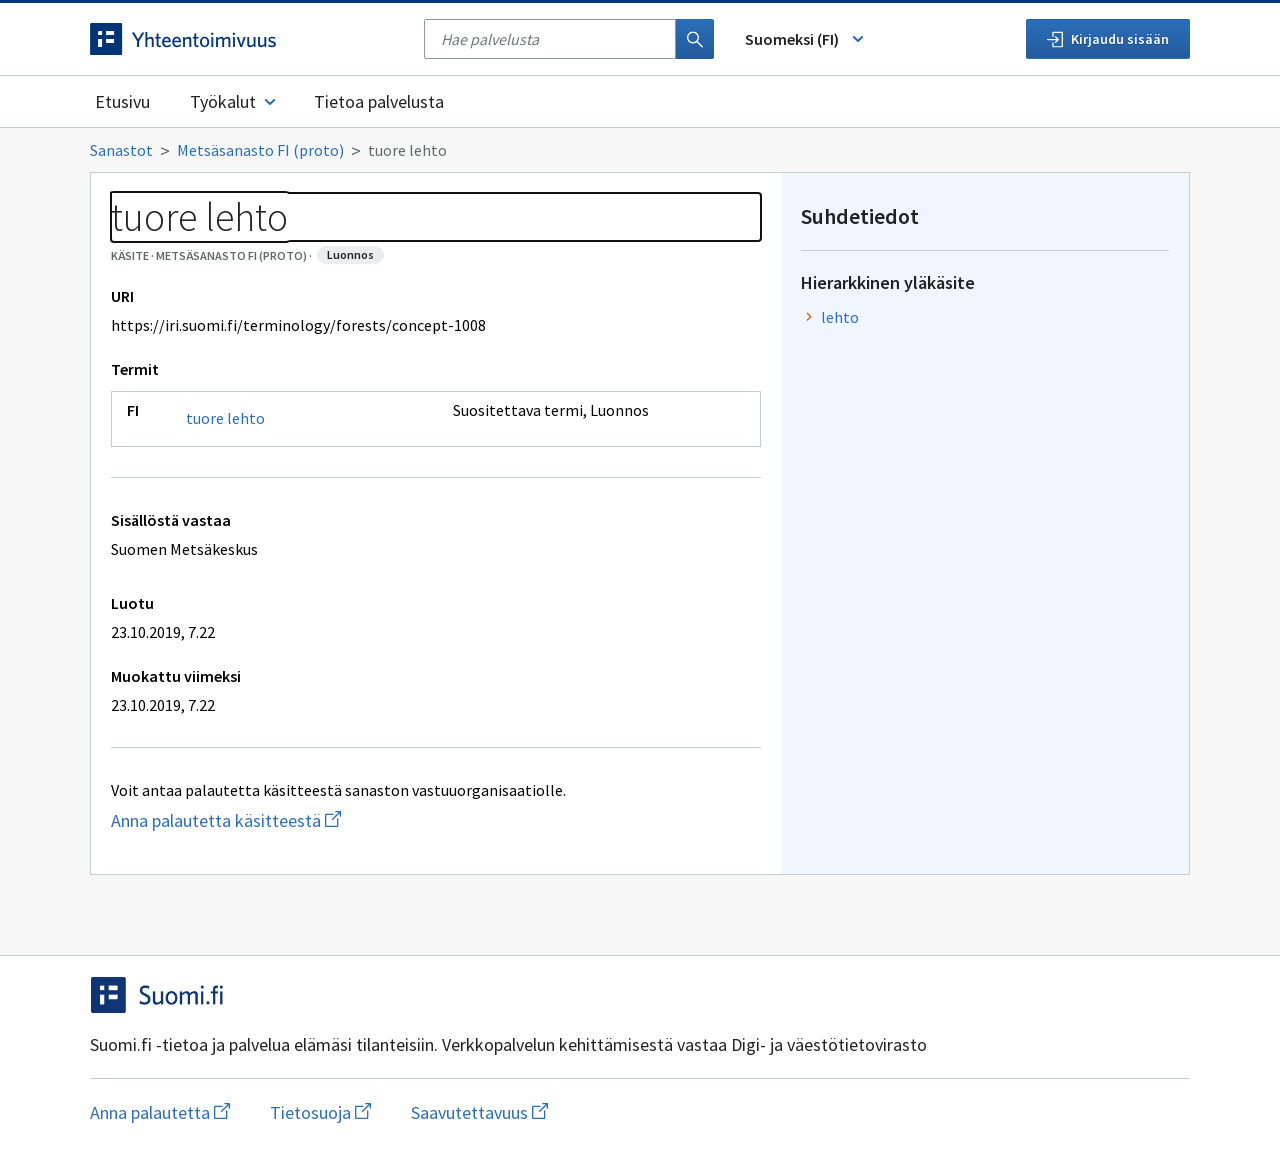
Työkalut (234, 101)
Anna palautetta (160, 1112)
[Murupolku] (640, 150)
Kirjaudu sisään (1108, 39)
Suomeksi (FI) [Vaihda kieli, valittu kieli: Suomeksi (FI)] (806, 39)
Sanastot (121, 150)
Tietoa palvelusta (379, 101)
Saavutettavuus (479, 1112)
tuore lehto (225, 418)
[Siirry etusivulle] (247, 39)
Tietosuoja (320, 1112)
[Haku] (695, 39)
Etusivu (122, 101)
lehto (840, 317)
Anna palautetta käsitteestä (305, 820)
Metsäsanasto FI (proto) (260, 150)
